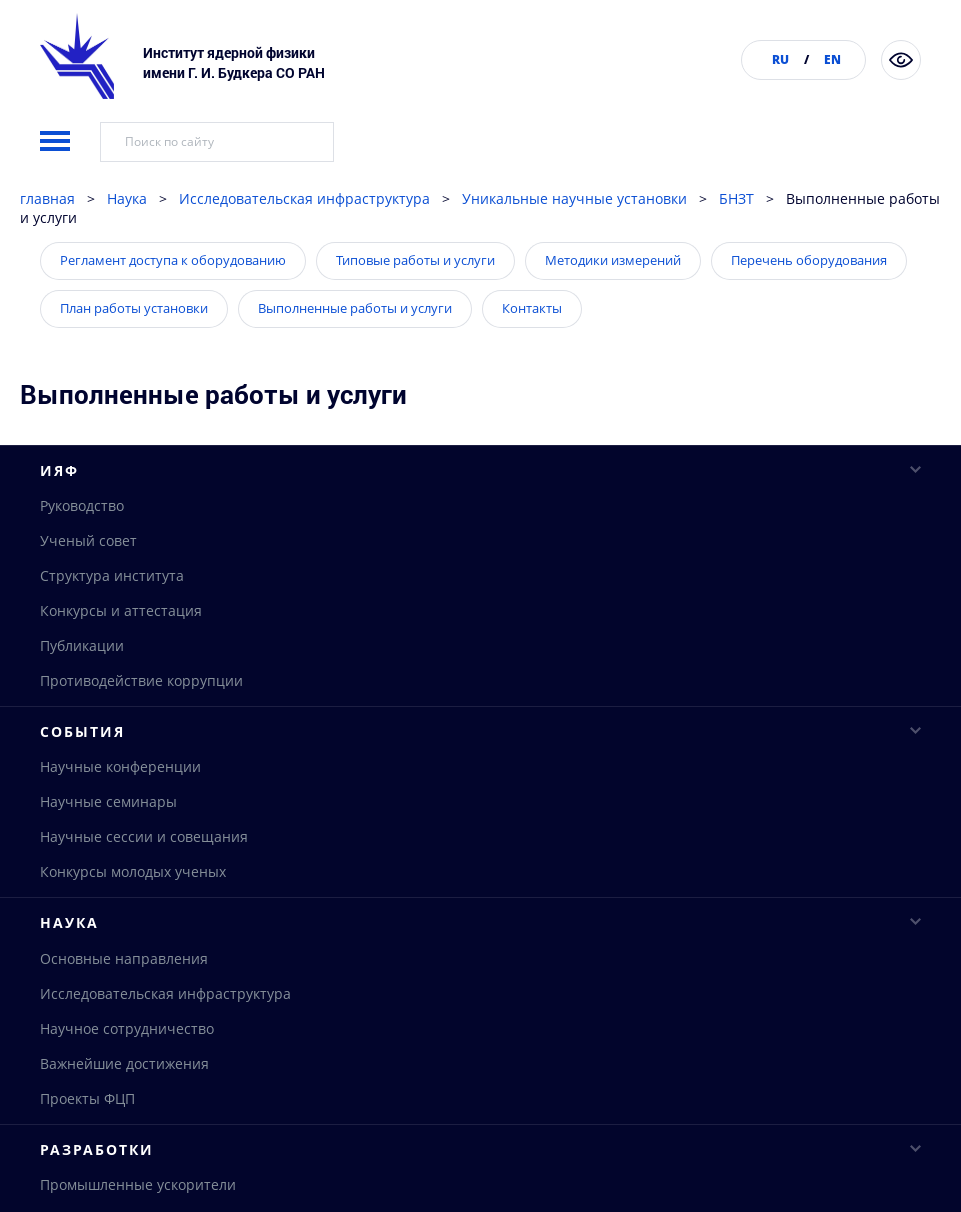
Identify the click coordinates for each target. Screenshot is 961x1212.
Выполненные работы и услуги (355, 359)
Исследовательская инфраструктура (304, 249)
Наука (127, 249)
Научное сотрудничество (127, 1082)
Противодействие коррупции (141, 732)
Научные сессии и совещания (144, 889)
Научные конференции (120, 819)
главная (47, 249)
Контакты (532, 359)
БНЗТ (736, 249)
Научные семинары (108, 854)
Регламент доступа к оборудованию (173, 311)
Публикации (82, 697)
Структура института (112, 627)
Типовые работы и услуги (415, 311)
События (480, 783)
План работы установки (134, 359)
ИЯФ (480, 521)
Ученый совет (88, 592)
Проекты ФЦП (87, 1152)
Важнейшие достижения (124, 1117)
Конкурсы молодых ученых (133, 924)
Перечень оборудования (809, 311)
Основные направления (124, 1012)
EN (832, 59)
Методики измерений (613, 311)
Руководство (82, 557)
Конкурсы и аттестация (121, 662)
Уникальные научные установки (574, 249)
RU (780, 59)
